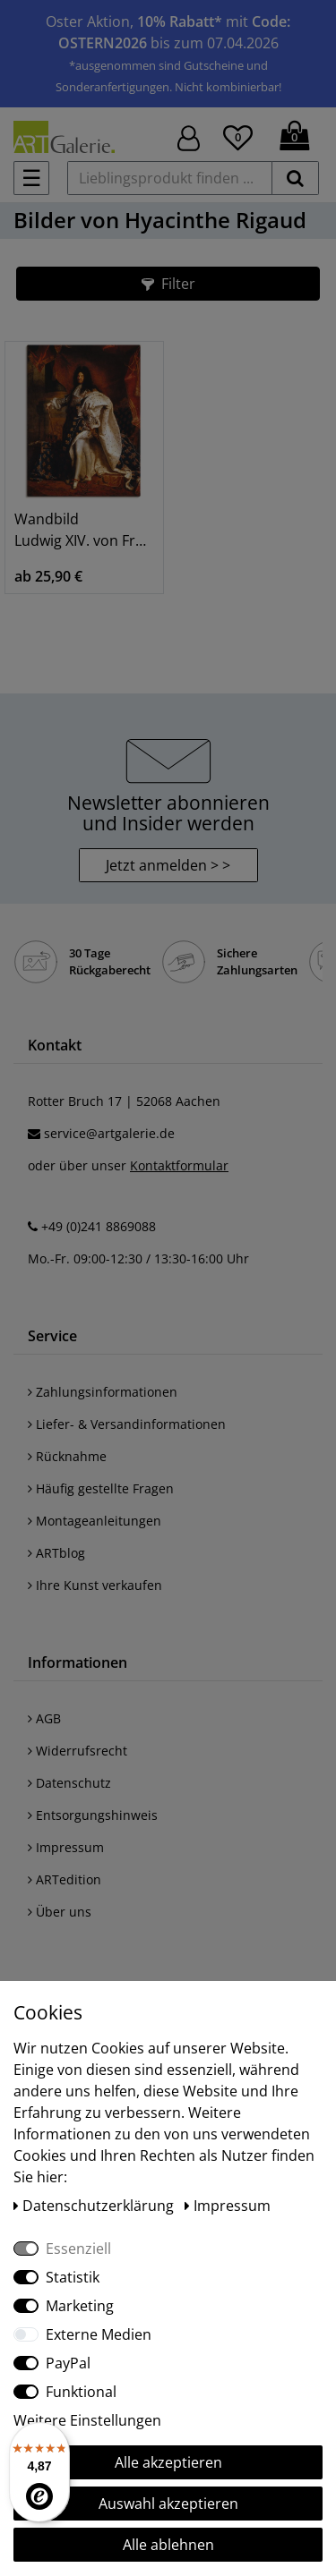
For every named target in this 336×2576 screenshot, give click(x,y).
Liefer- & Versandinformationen (127, 1424)
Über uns (59, 1911)
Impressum (66, 1847)
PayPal (68, 2363)
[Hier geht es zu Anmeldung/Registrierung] (189, 136)
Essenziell (78, 2248)
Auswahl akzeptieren (168, 2503)
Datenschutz (69, 1782)
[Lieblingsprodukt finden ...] (169, 178)
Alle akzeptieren (168, 2462)
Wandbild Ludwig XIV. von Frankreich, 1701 (84, 529)
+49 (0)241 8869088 (98, 1226)
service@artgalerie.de (109, 1133)
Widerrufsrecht (77, 1750)
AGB (44, 1718)
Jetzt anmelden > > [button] (168, 865)
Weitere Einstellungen (87, 2420)
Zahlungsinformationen (102, 1391)
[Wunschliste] (238, 135)
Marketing (80, 2306)
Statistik (72, 2277)
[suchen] (295, 178)
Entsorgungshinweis (93, 1815)
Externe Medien (98, 2334)
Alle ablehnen (168, 2545)
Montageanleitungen (94, 1520)
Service (52, 1336)
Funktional (81, 2392)
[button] (168, 284)
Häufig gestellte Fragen (101, 1488)
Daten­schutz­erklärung (95, 2205)
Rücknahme (67, 1456)
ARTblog (56, 1552)
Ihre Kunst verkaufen (95, 1585)
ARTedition (64, 1879)
